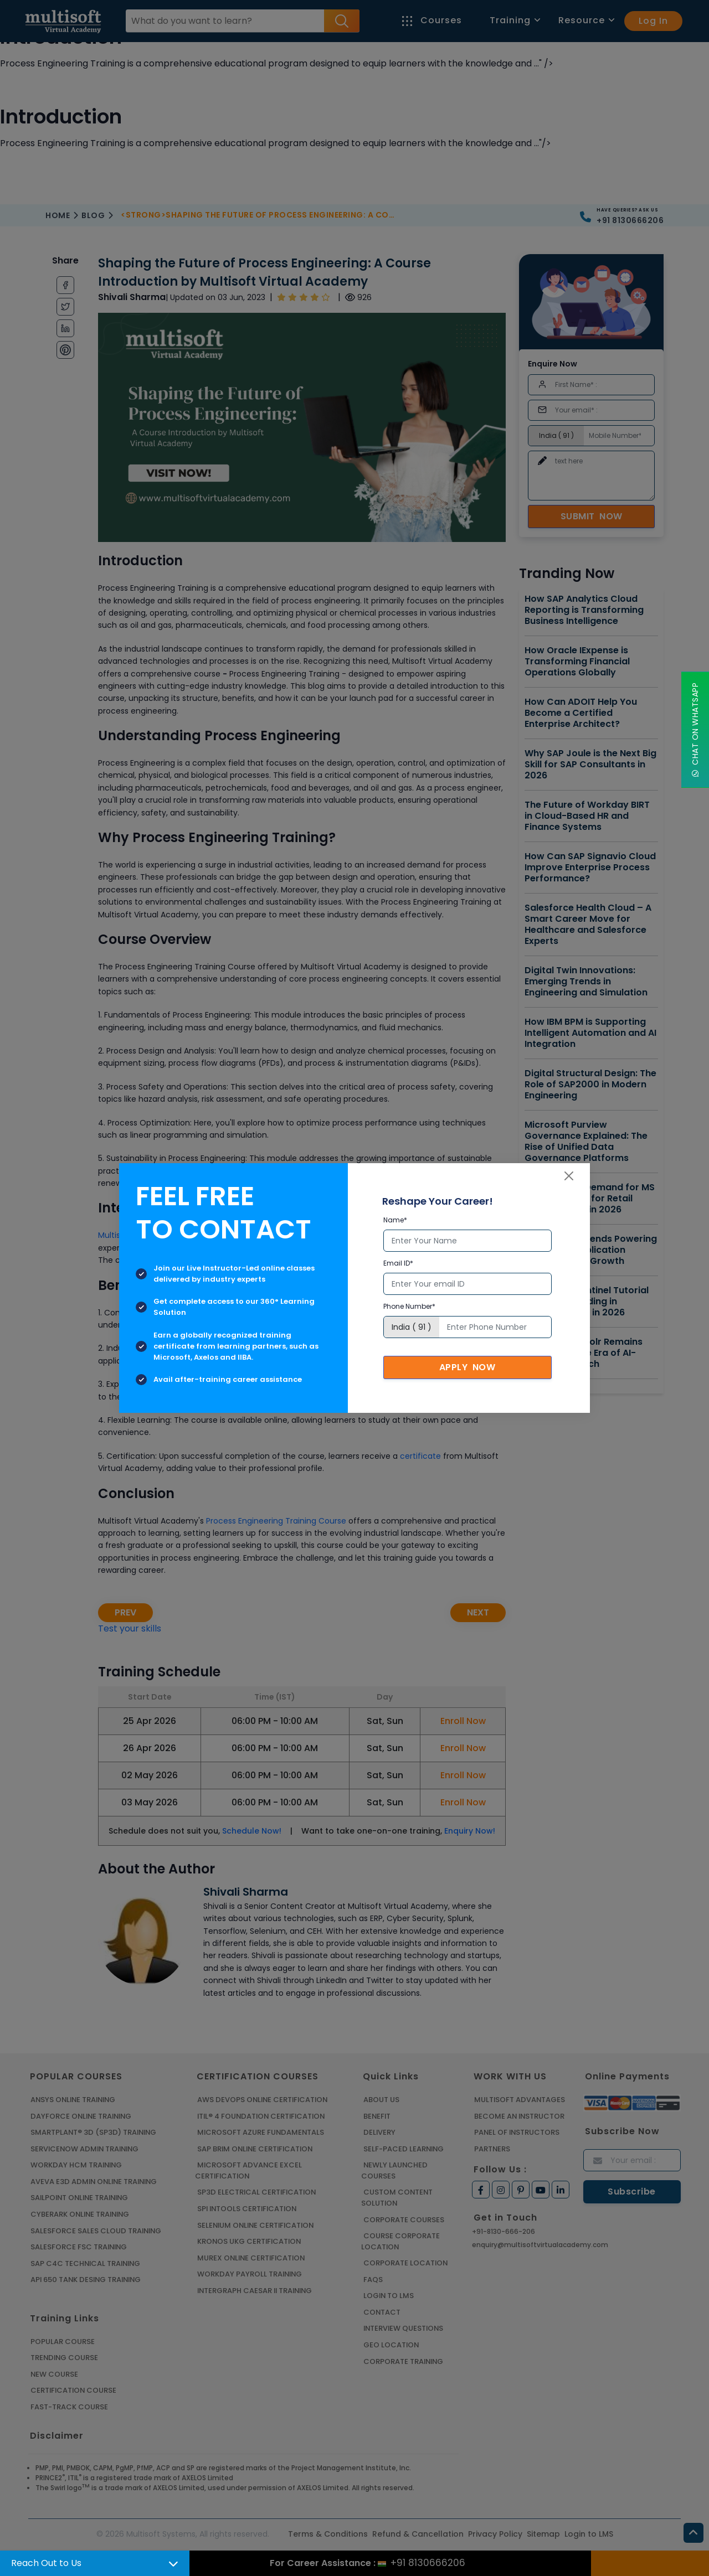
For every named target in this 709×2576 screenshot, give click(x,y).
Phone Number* (409, 1306)
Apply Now (467, 1367)
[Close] (569, 1176)
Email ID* (398, 1263)
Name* (395, 1220)
